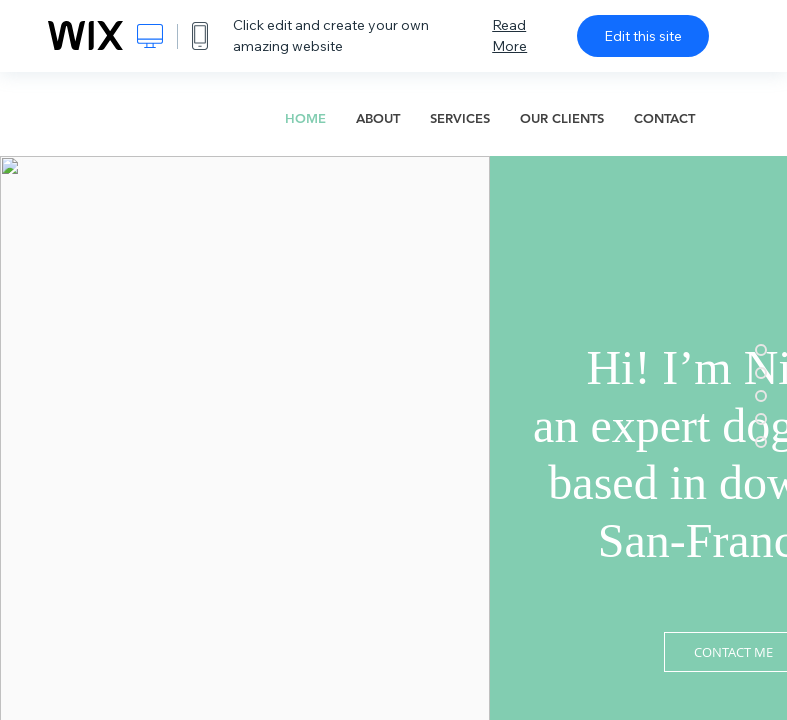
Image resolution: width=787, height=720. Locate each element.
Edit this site (643, 36)
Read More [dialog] (509, 35)
